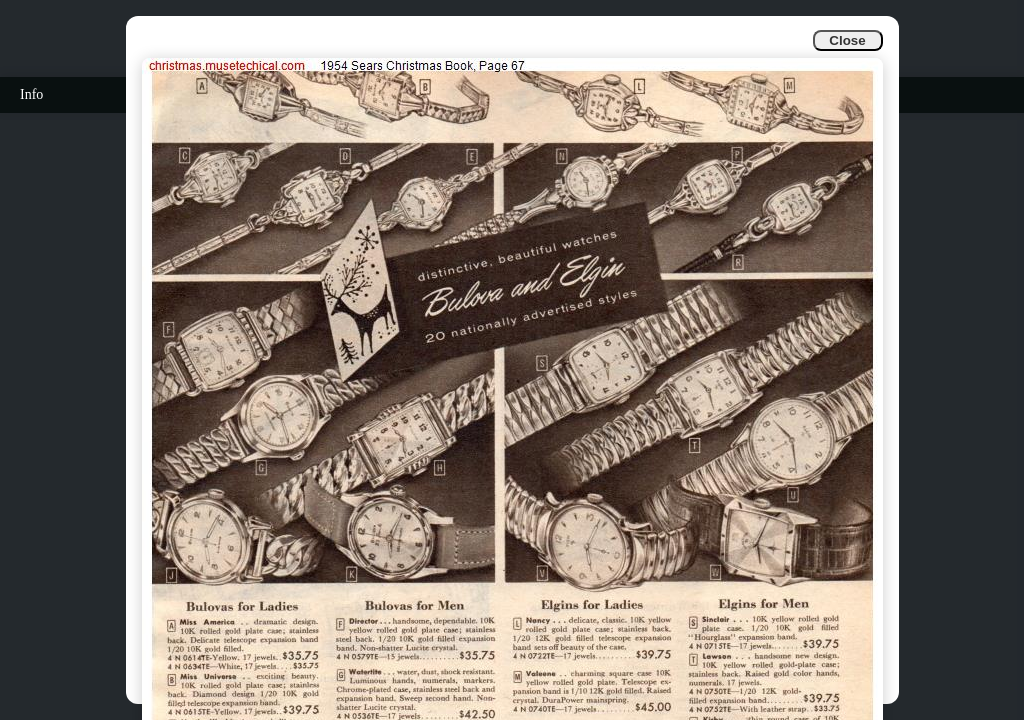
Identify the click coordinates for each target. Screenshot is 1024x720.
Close (847, 40)
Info (31, 94)
